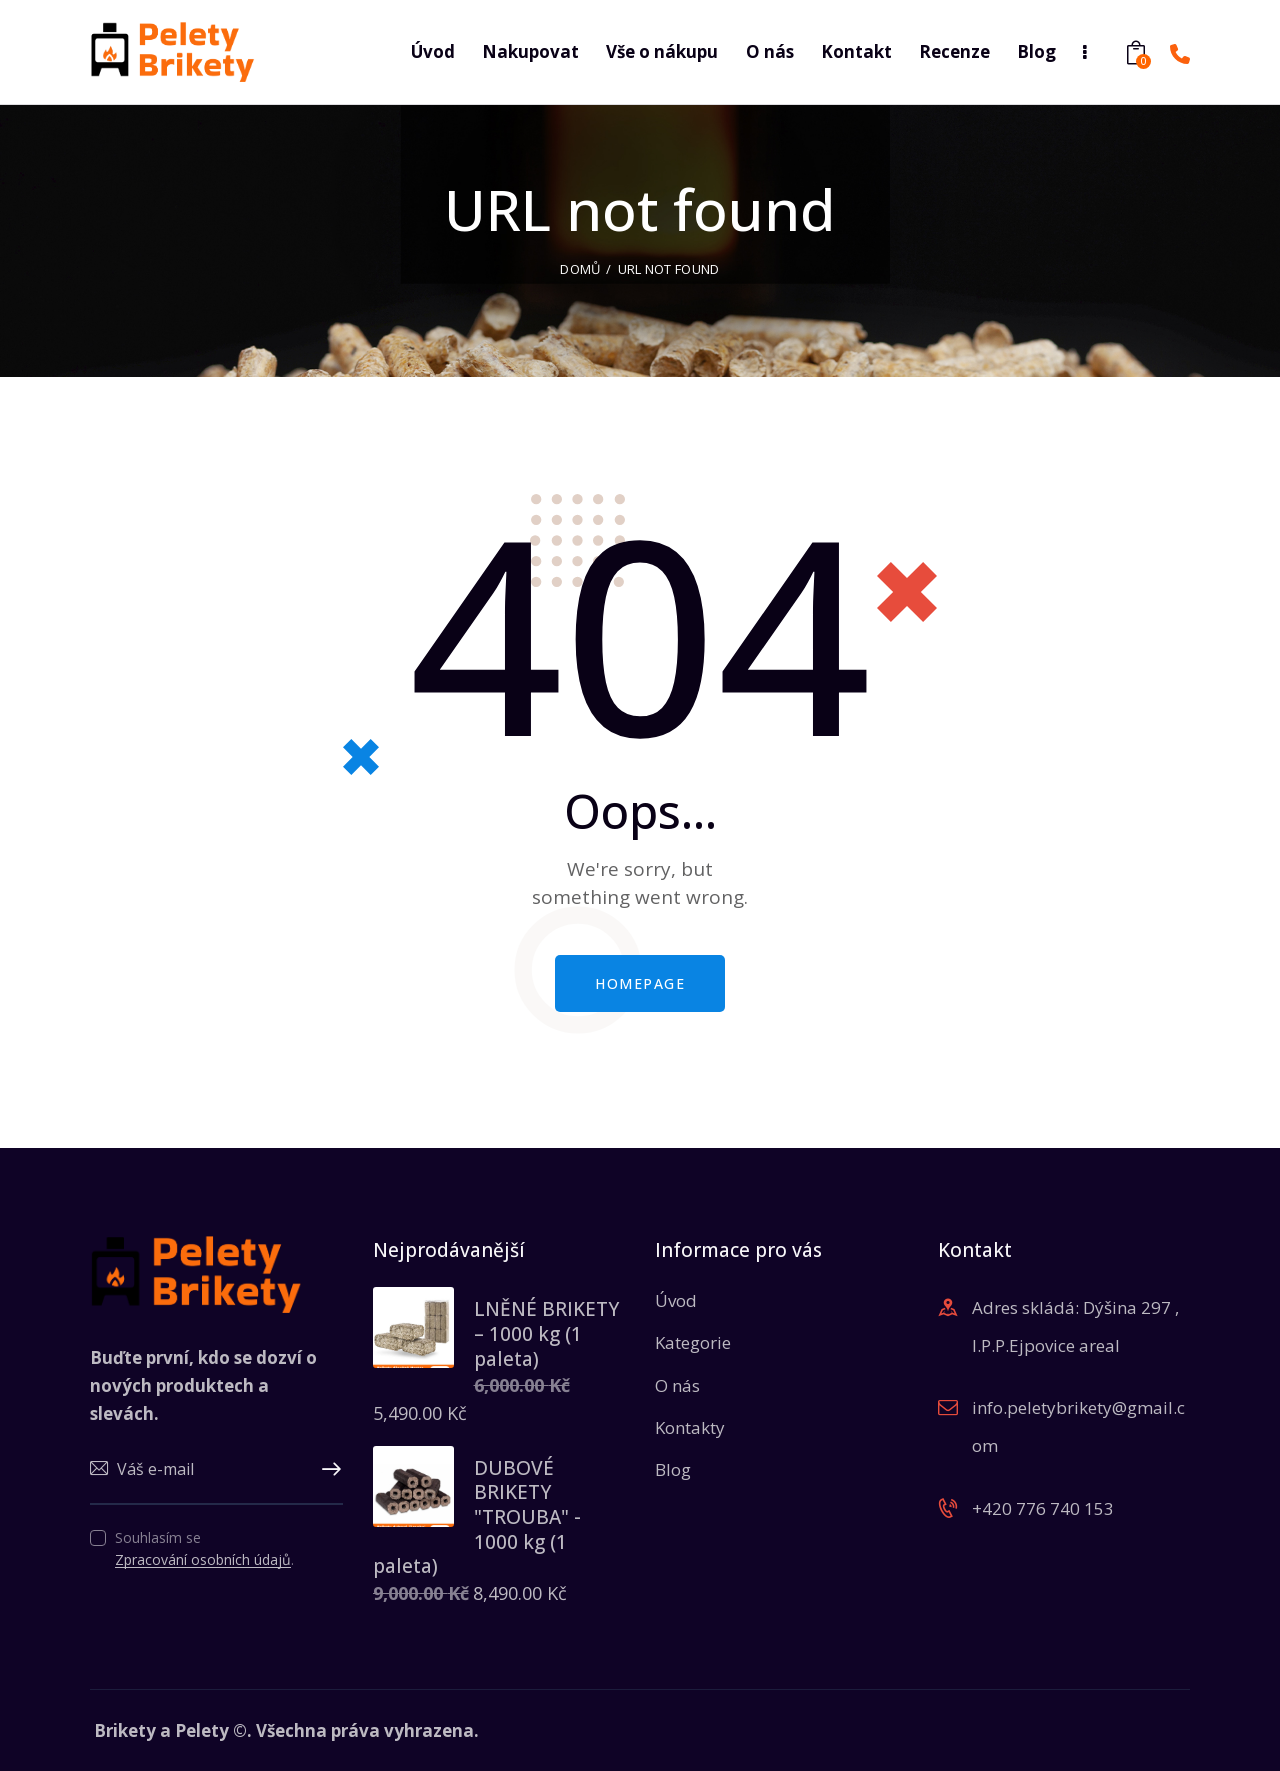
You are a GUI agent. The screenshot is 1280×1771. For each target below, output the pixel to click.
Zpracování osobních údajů (203, 1555)
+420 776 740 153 (1043, 1502)
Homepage (640, 977)
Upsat (328, 1465)
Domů (580, 263)
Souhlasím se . (204, 1543)
